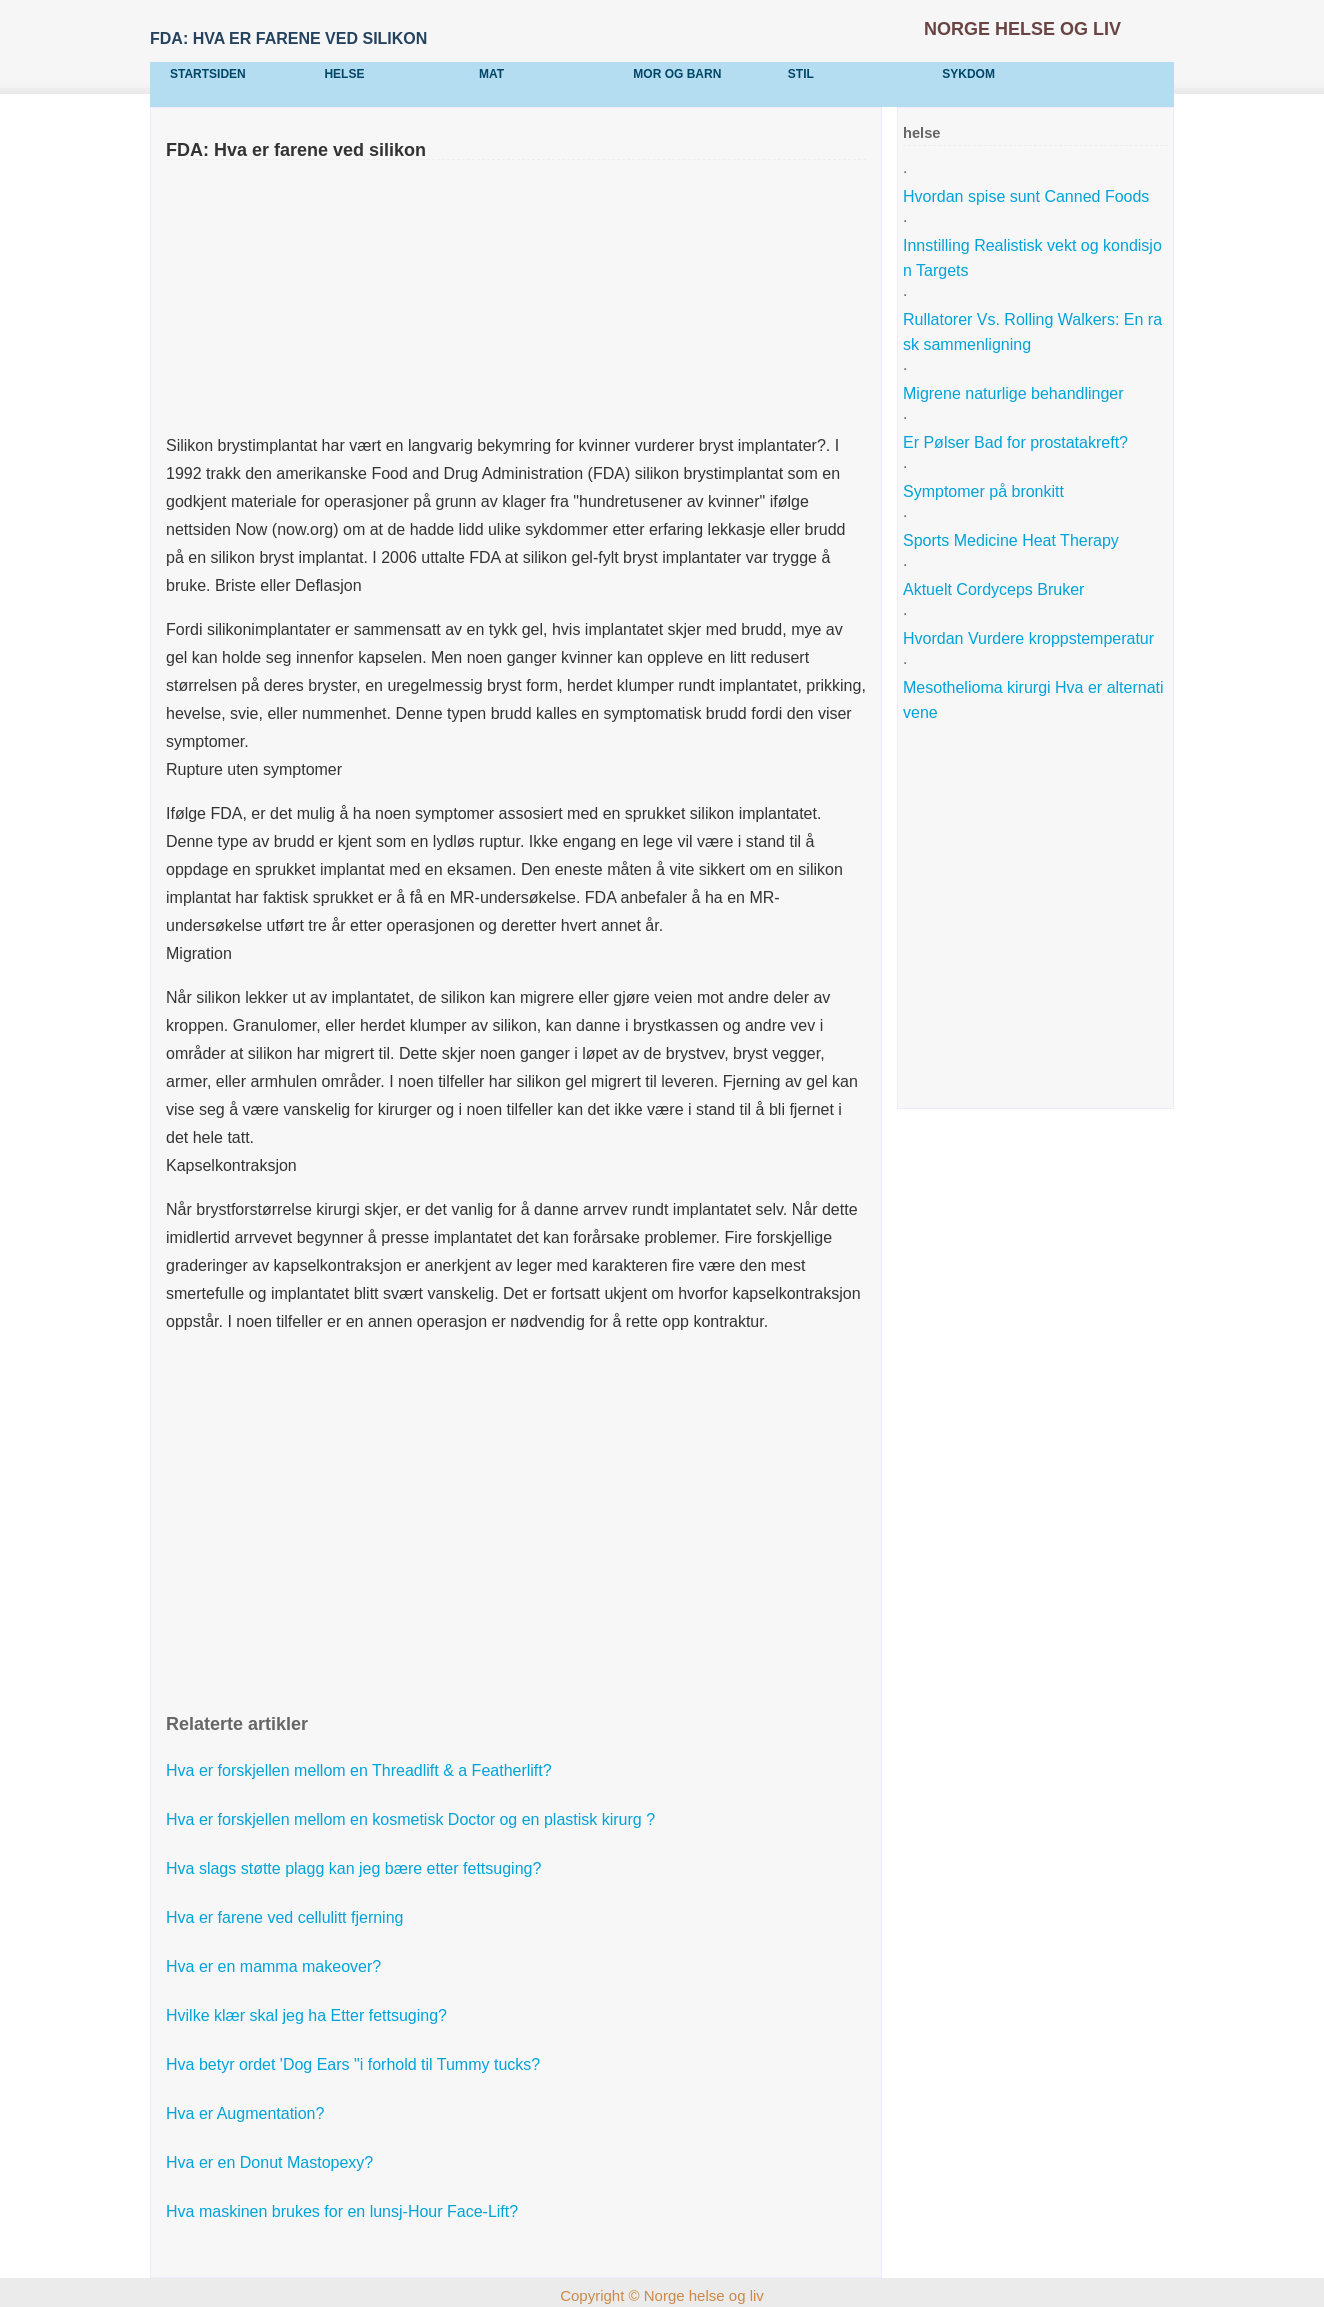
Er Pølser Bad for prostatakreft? (1017, 442)
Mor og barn (677, 74)
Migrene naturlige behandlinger (1015, 393)
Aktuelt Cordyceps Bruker (996, 589)
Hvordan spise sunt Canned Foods (1028, 196)
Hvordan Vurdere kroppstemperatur (1031, 638)
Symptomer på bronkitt (985, 491)
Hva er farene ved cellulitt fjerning (287, 1917)
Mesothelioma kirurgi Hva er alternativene (1033, 700)
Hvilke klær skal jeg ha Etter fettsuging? (308, 2015)
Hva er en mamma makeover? (276, 1966)
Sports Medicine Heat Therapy (1013, 540)
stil (801, 74)
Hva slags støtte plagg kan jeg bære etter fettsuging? (356, 1868)
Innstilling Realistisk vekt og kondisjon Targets (1032, 258)
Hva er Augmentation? (247, 2113)
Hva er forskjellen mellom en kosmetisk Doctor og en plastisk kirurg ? (413, 1819)
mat (491, 74)
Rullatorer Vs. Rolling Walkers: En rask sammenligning (1032, 332)
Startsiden (208, 74)
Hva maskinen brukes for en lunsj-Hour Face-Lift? (344, 2211)
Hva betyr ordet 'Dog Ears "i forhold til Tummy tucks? (355, 2064)
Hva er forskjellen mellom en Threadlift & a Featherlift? (361, 1770)
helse (344, 74)
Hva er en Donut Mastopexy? (272, 2162)
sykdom (968, 74)
